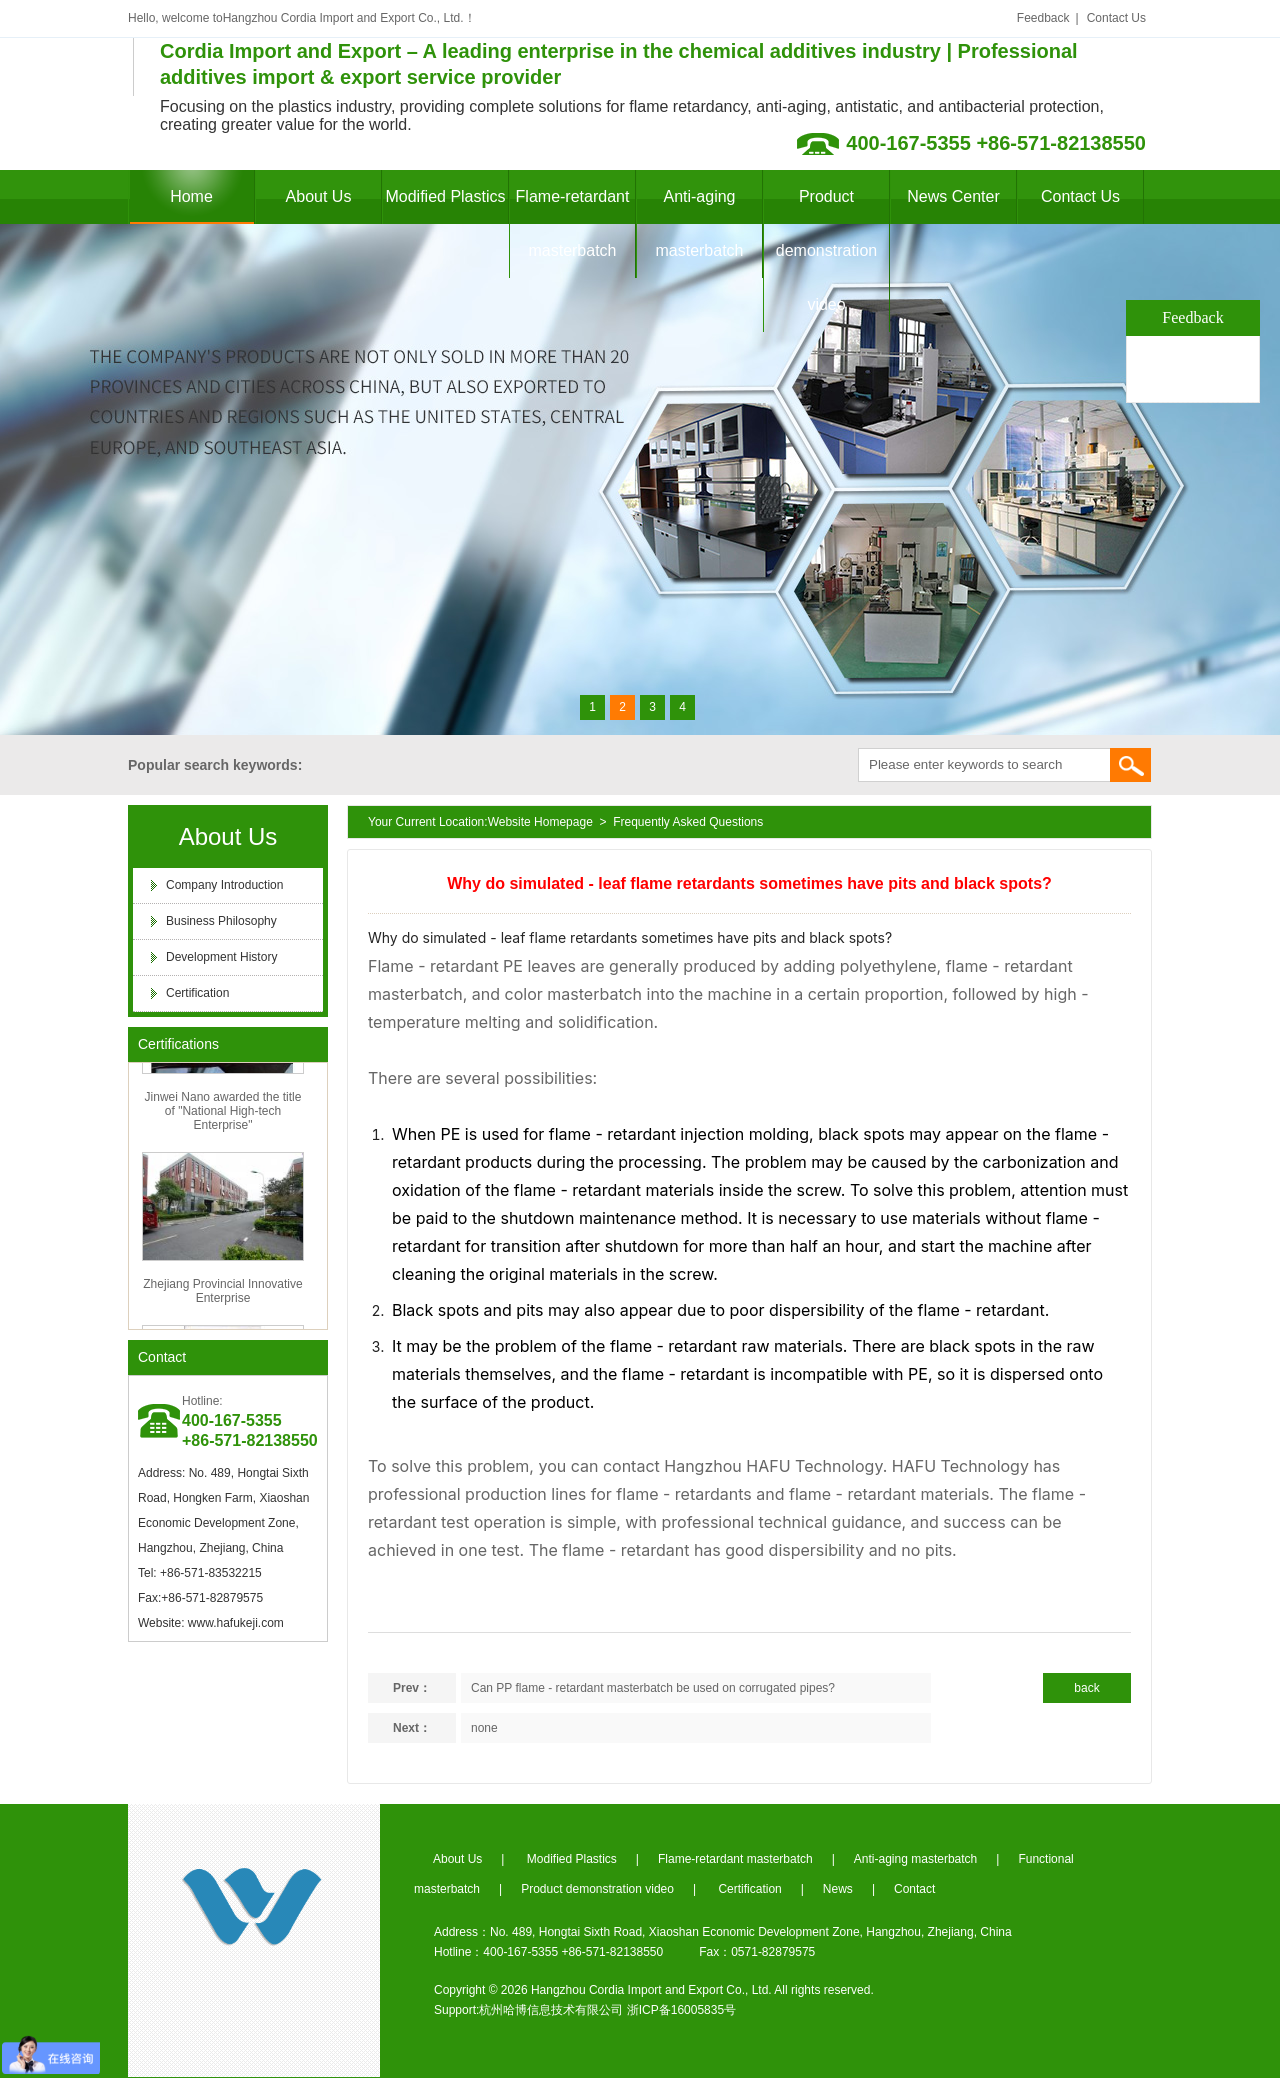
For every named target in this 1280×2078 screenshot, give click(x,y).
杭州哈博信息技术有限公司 (551, 2010)
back (1086, 1688)
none (484, 1728)
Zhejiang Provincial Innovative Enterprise (222, 1296)
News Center (953, 196)
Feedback (1043, 18)
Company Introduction (224, 885)
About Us (319, 196)
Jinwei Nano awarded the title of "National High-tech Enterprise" (223, 1116)
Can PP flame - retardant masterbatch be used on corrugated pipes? (653, 1688)
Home (191, 196)
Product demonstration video (826, 250)
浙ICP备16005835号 (681, 2010)
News (838, 1889)
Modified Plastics (445, 196)
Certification (197, 993)
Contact (162, 1357)
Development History (221, 957)
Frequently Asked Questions (688, 822)
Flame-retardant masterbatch (573, 223)
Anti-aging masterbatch (699, 223)
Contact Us (1116, 18)
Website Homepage (540, 822)
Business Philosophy (221, 921)
